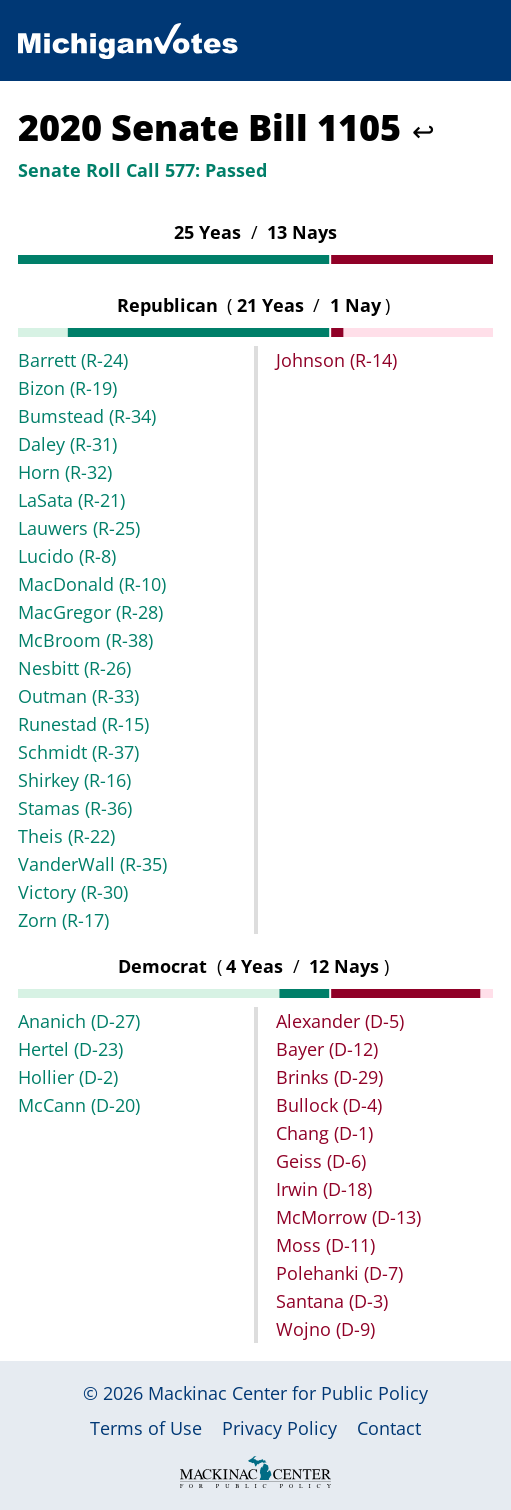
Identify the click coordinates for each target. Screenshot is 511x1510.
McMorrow (348, 1217)
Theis (66, 836)
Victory (73, 892)
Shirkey (74, 780)
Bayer (327, 1049)
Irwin (324, 1189)
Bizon (67, 388)
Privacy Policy (279, 1428)
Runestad (83, 724)
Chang (324, 1133)
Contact (389, 1428)
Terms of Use (146, 1428)
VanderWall (92, 864)
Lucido (67, 556)
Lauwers (79, 528)
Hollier (68, 1077)
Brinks (329, 1077)
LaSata (71, 500)
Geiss (321, 1161)
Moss (325, 1245)
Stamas (75, 808)
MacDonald (92, 584)
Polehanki (339, 1273)
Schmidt (78, 752)
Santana (332, 1301)
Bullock (329, 1105)
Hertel (70, 1049)
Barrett (73, 360)
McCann (79, 1105)
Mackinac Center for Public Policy (288, 1393)
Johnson (336, 360)
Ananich (79, 1021)
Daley (67, 444)
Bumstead (87, 416)
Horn (65, 472)
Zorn (63, 920)
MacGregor (90, 612)
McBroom (85, 640)
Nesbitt (74, 668)
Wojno (325, 1329)
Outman (78, 696)
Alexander (340, 1021)
